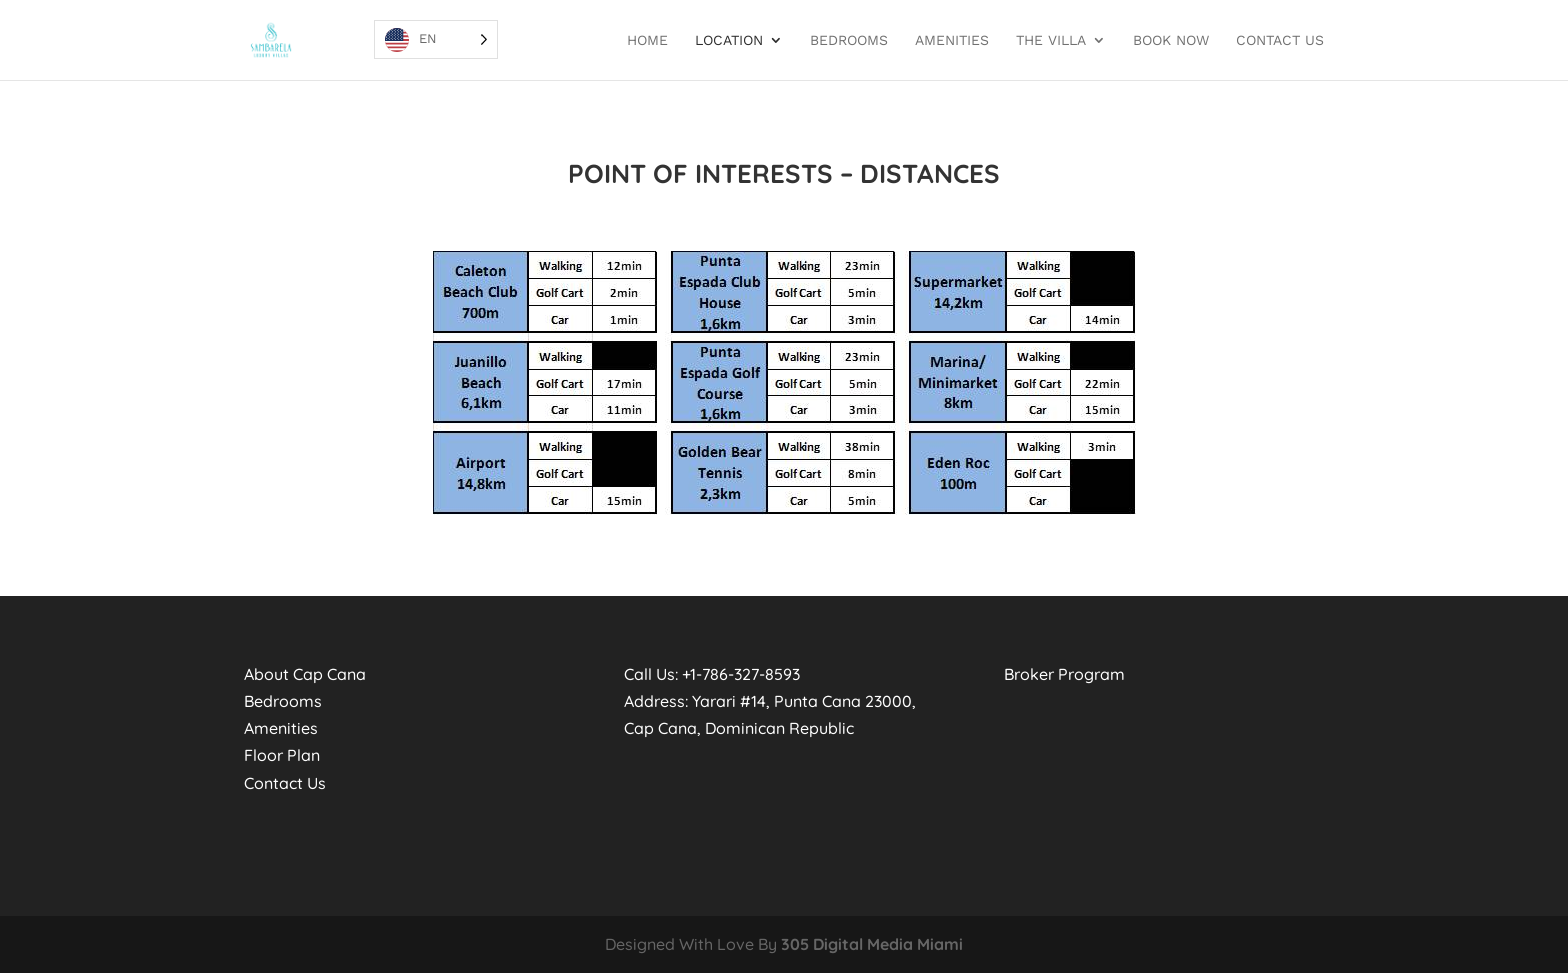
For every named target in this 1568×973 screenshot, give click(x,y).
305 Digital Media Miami (872, 944)
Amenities (952, 40)
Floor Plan (282, 755)
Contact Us (1280, 40)
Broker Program (1064, 674)
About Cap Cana (305, 674)
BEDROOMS (849, 40)
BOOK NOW (1171, 40)
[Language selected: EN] (436, 39)
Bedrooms (283, 701)
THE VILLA (1051, 40)
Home (647, 40)
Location (729, 40)
